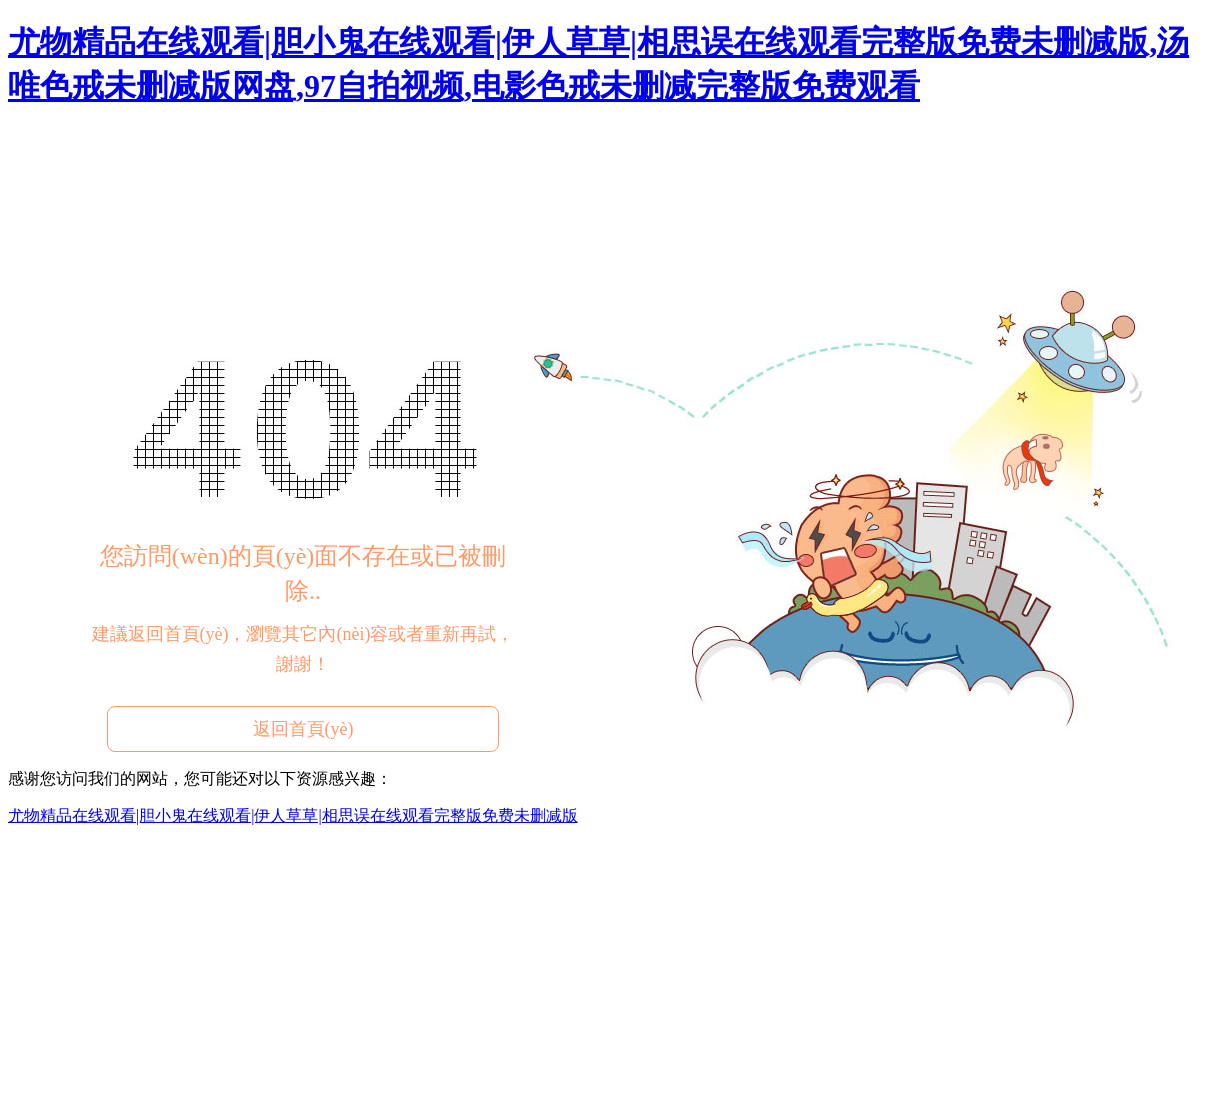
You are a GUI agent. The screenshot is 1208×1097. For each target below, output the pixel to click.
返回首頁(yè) (303, 729)
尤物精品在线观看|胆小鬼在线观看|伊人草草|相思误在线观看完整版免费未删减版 (293, 815)
